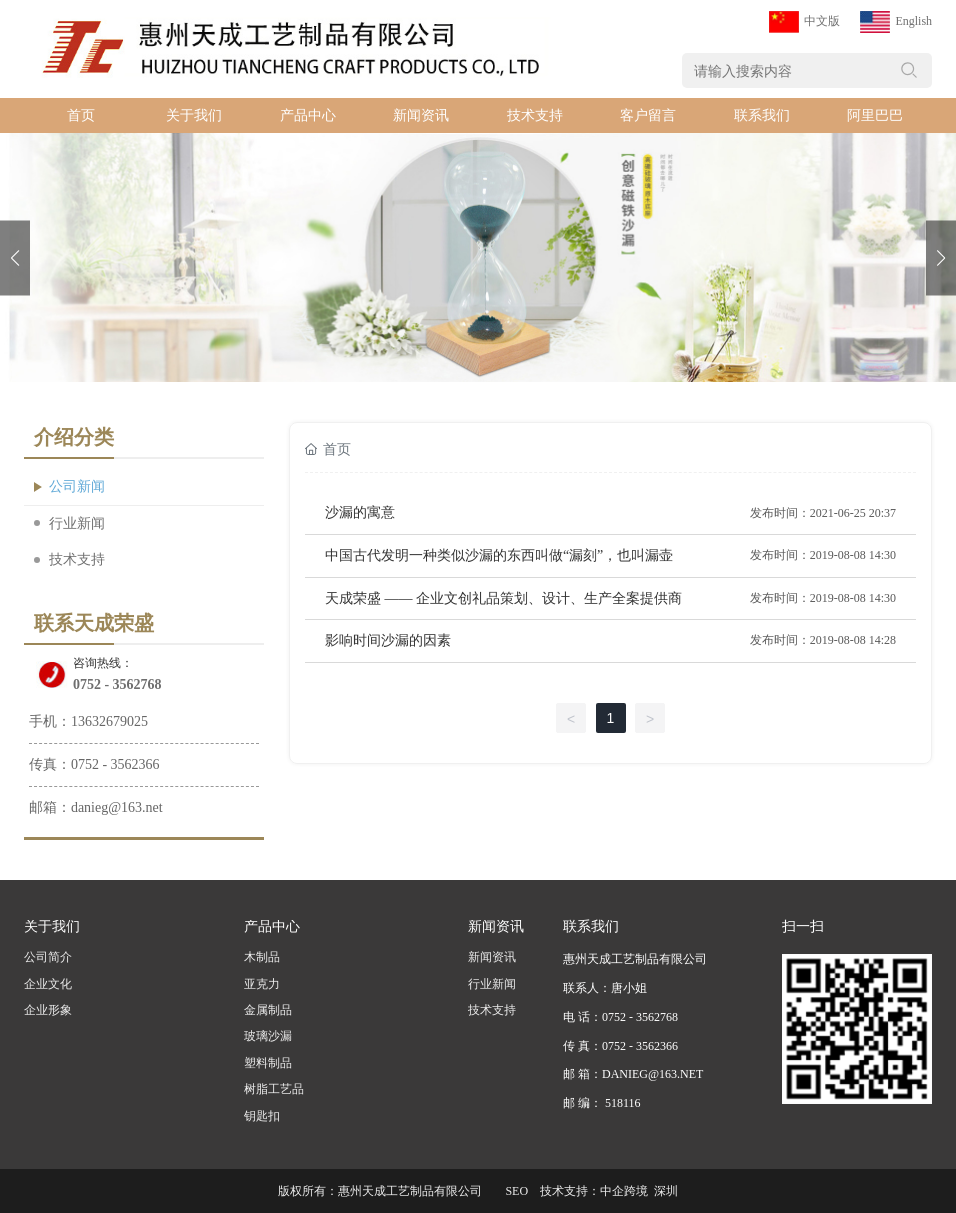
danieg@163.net (117, 807)
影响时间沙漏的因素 (388, 640)
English (913, 21)
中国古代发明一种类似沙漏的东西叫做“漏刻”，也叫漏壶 (499, 555)
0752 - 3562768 (117, 684)
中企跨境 (624, 1191)
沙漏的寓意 (360, 512)
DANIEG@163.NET (652, 1074)
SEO (516, 1191)
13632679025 (109, 721)
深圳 (666, 1191)
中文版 (822, 21)
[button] (941, 257)
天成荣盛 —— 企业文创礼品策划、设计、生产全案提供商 (503, 598)
